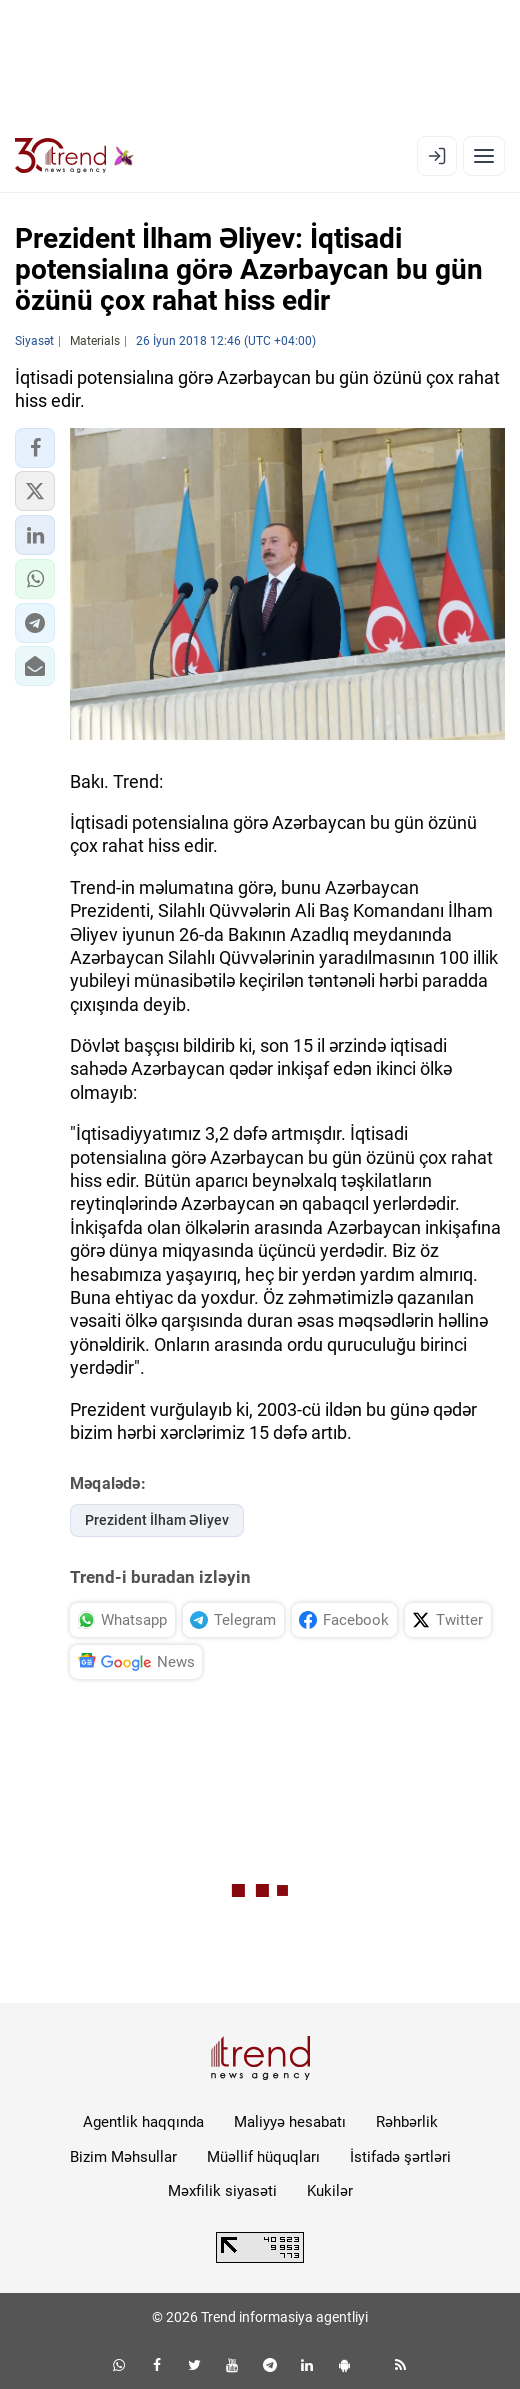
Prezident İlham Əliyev (157, 1520)
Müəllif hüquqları (263, 2157)
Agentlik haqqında (143, 2122)
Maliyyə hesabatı (290, 2122)
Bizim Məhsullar (123, 2157)
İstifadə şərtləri (400, 2157)
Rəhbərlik (407, 2122)
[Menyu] (484, 156)
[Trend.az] (74, 156)
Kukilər (330, 2191)
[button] (35, 448)
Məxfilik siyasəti (222, 2191)
